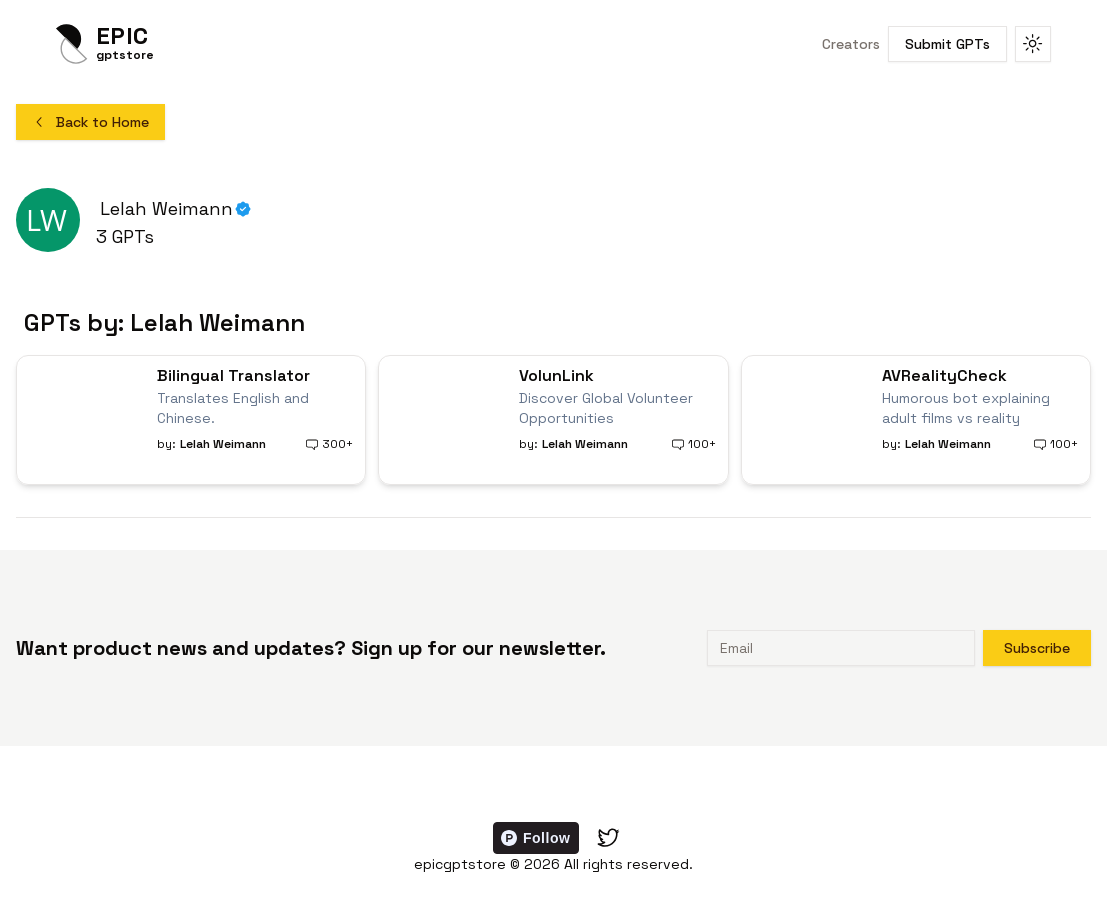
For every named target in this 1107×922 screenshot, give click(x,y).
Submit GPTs (947, 44)
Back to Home (90, 122)
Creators (851, 44)
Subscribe (1037, 648)
